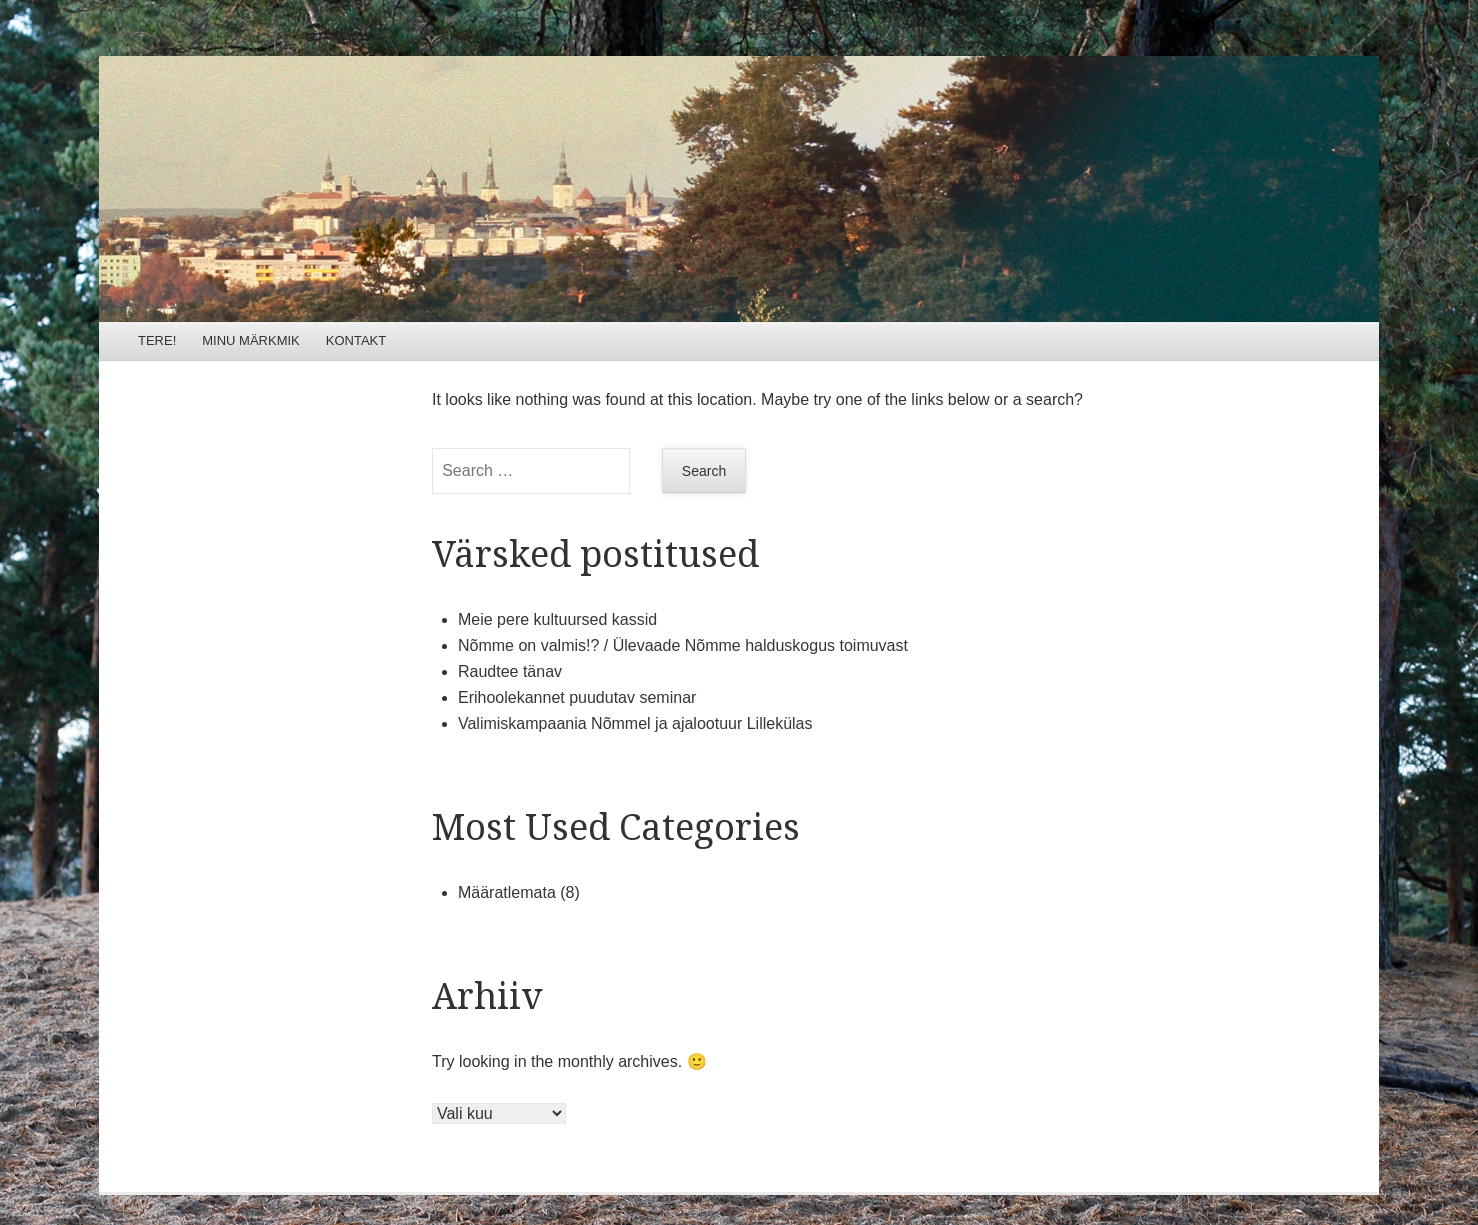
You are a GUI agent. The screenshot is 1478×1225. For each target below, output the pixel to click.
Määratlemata (507, 892)
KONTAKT (356, 340)
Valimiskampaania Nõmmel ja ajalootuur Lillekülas (635, 723)
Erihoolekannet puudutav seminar (577, 697)
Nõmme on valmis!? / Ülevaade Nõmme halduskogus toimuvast (683, 645)
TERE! (157, 340)
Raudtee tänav (510, 671)
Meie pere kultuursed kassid (557, 619)
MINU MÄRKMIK (251, 340)
